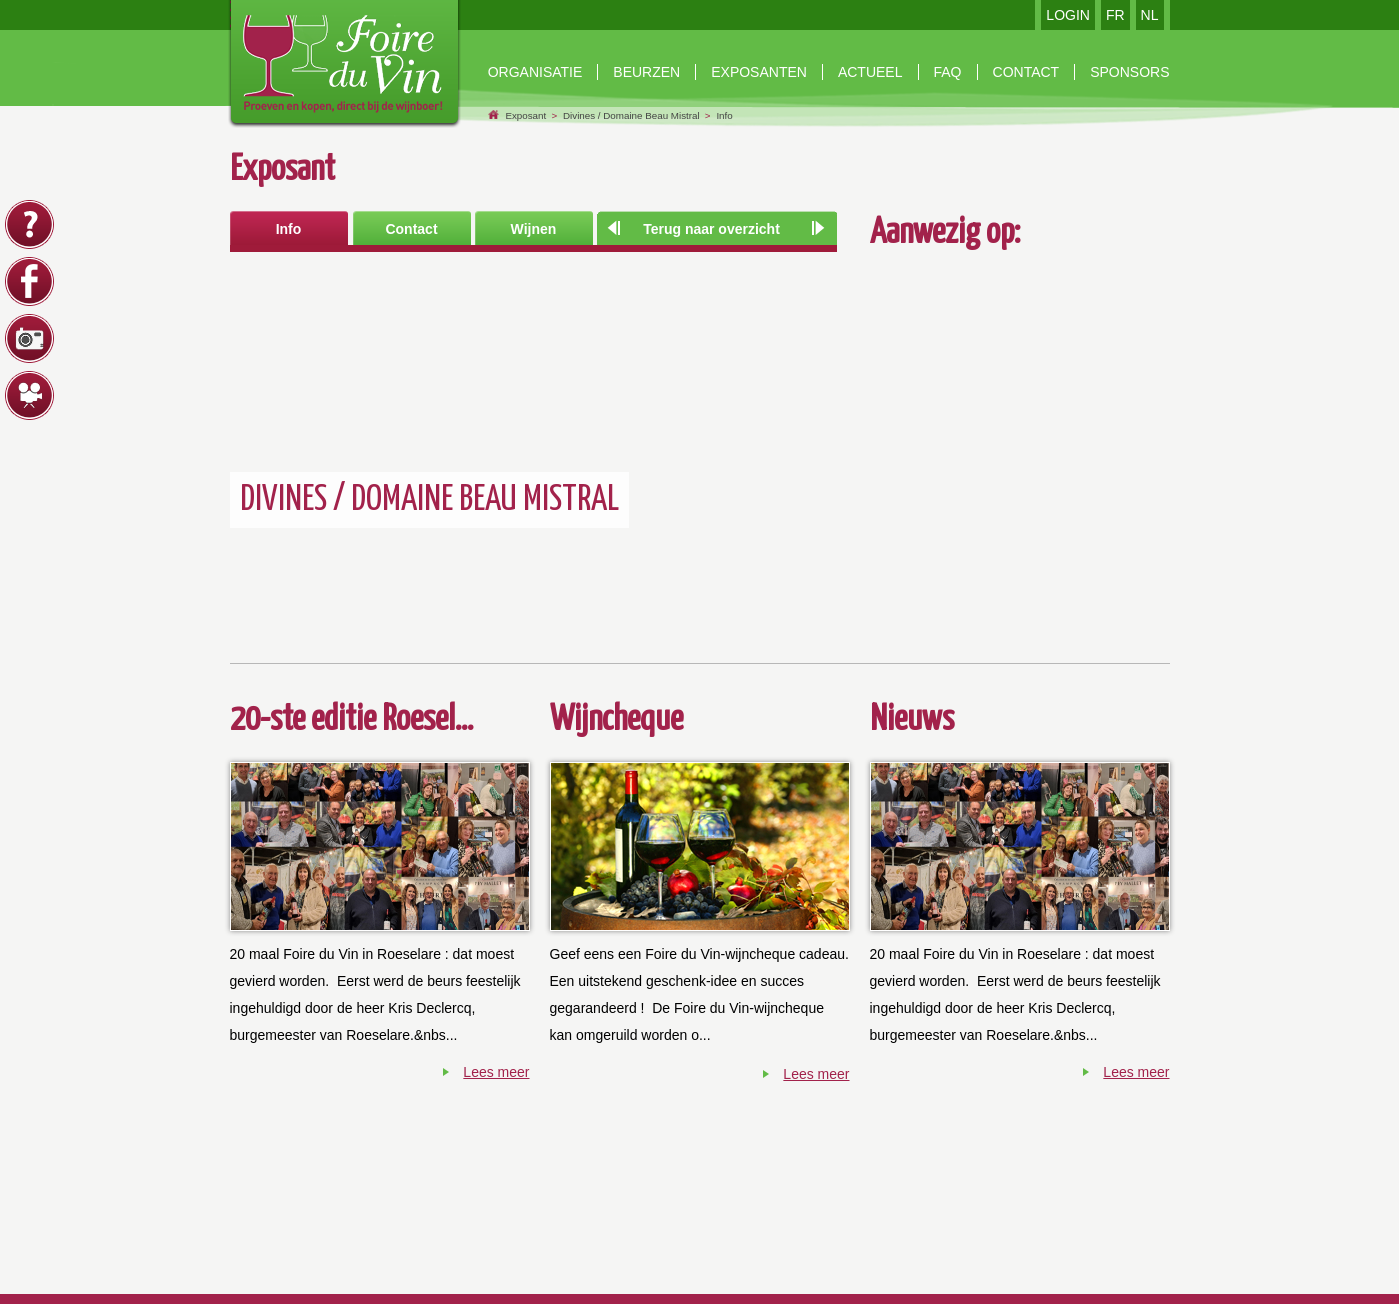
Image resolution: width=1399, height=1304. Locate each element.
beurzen (646, 72)
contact (1026, 72)
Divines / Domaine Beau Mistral (631, 115)
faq (948, 72)
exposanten (759, 72)
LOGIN (1068, 15)
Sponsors (1129, 72)
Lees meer (496, 1072)
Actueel (870, 72)
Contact (411, 229)
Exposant (525, 115)
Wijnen (534, 229)
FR (1115, 15)
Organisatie (535, 72)
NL (1150, 15)
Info (724, 115)
